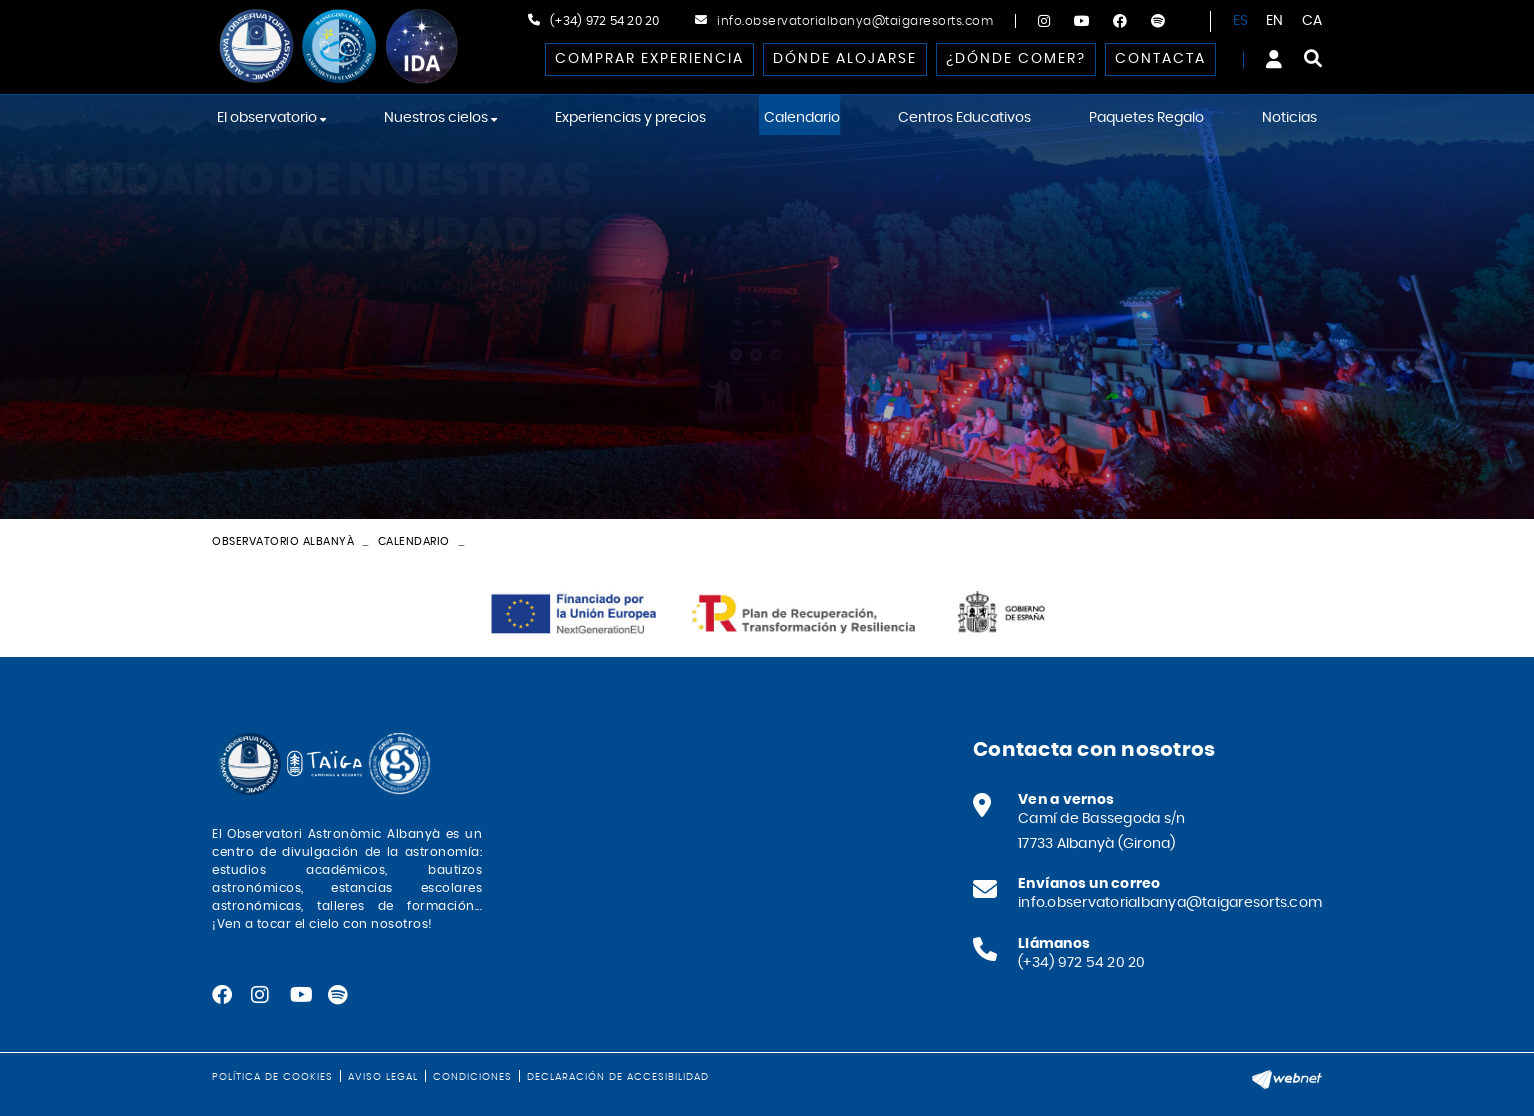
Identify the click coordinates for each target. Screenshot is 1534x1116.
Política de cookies (272, 1077)
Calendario (414, 541)
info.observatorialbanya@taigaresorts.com (855, 21)
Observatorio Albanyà (283, 541)
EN (1275, 21)
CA (1312, 21)
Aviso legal (383, 1077)
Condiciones (472, 1077)
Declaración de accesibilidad (618, 1077)
